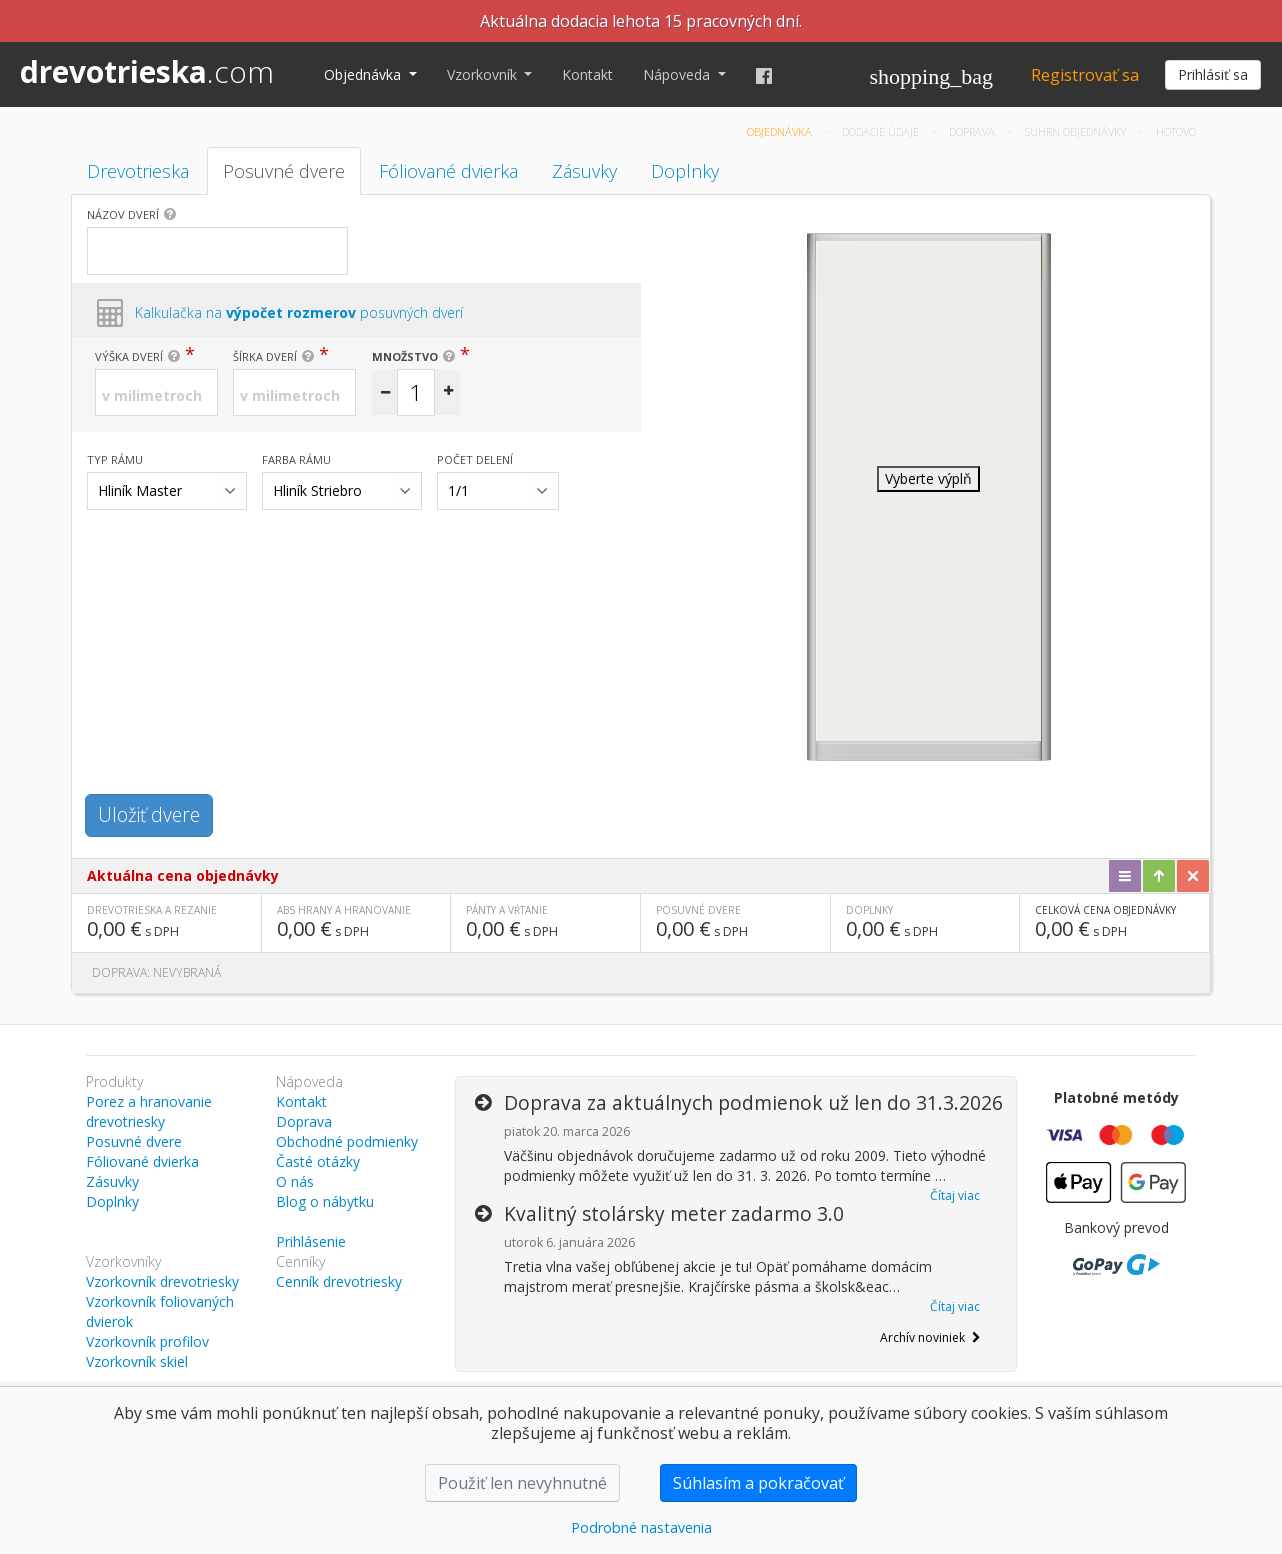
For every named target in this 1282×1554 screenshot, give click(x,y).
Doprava (973, 131)
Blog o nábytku (325, 1201)
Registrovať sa (1085, 75)
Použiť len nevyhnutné (522, 1483)
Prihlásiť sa (1213, 74)
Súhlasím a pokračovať (758, 1483)
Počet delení (475, 459)
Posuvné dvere (284, 171)
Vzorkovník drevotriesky (162, 1281)
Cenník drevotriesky (339, 1281)
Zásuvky (584, 171)
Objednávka (364, 74)
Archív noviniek (930, 1337)
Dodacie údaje (882, 131)
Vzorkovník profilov (147, 1341)
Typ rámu (115, 459)
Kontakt (587, 74)
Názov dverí (123, 214)
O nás (295, 1181)
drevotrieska (147, 71)
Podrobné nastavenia (641, 1527)
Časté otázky (318, 1161)
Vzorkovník (484, 74)
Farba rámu (296, 459)
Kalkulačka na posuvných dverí (299, 312)
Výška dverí (129, 356)
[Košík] (931, 75)
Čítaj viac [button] (955, 1195)
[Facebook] (764, 75)
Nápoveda (678, 74)
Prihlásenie (311, 1241)
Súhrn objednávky (1077, 131)
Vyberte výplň (928, 478)
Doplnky (685, 171)
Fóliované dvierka (448, 171)
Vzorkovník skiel (137, 1361)
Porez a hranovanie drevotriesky (149, 1111)
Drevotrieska (138, 171)
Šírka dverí (265, 356)
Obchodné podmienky (347, 1141)
